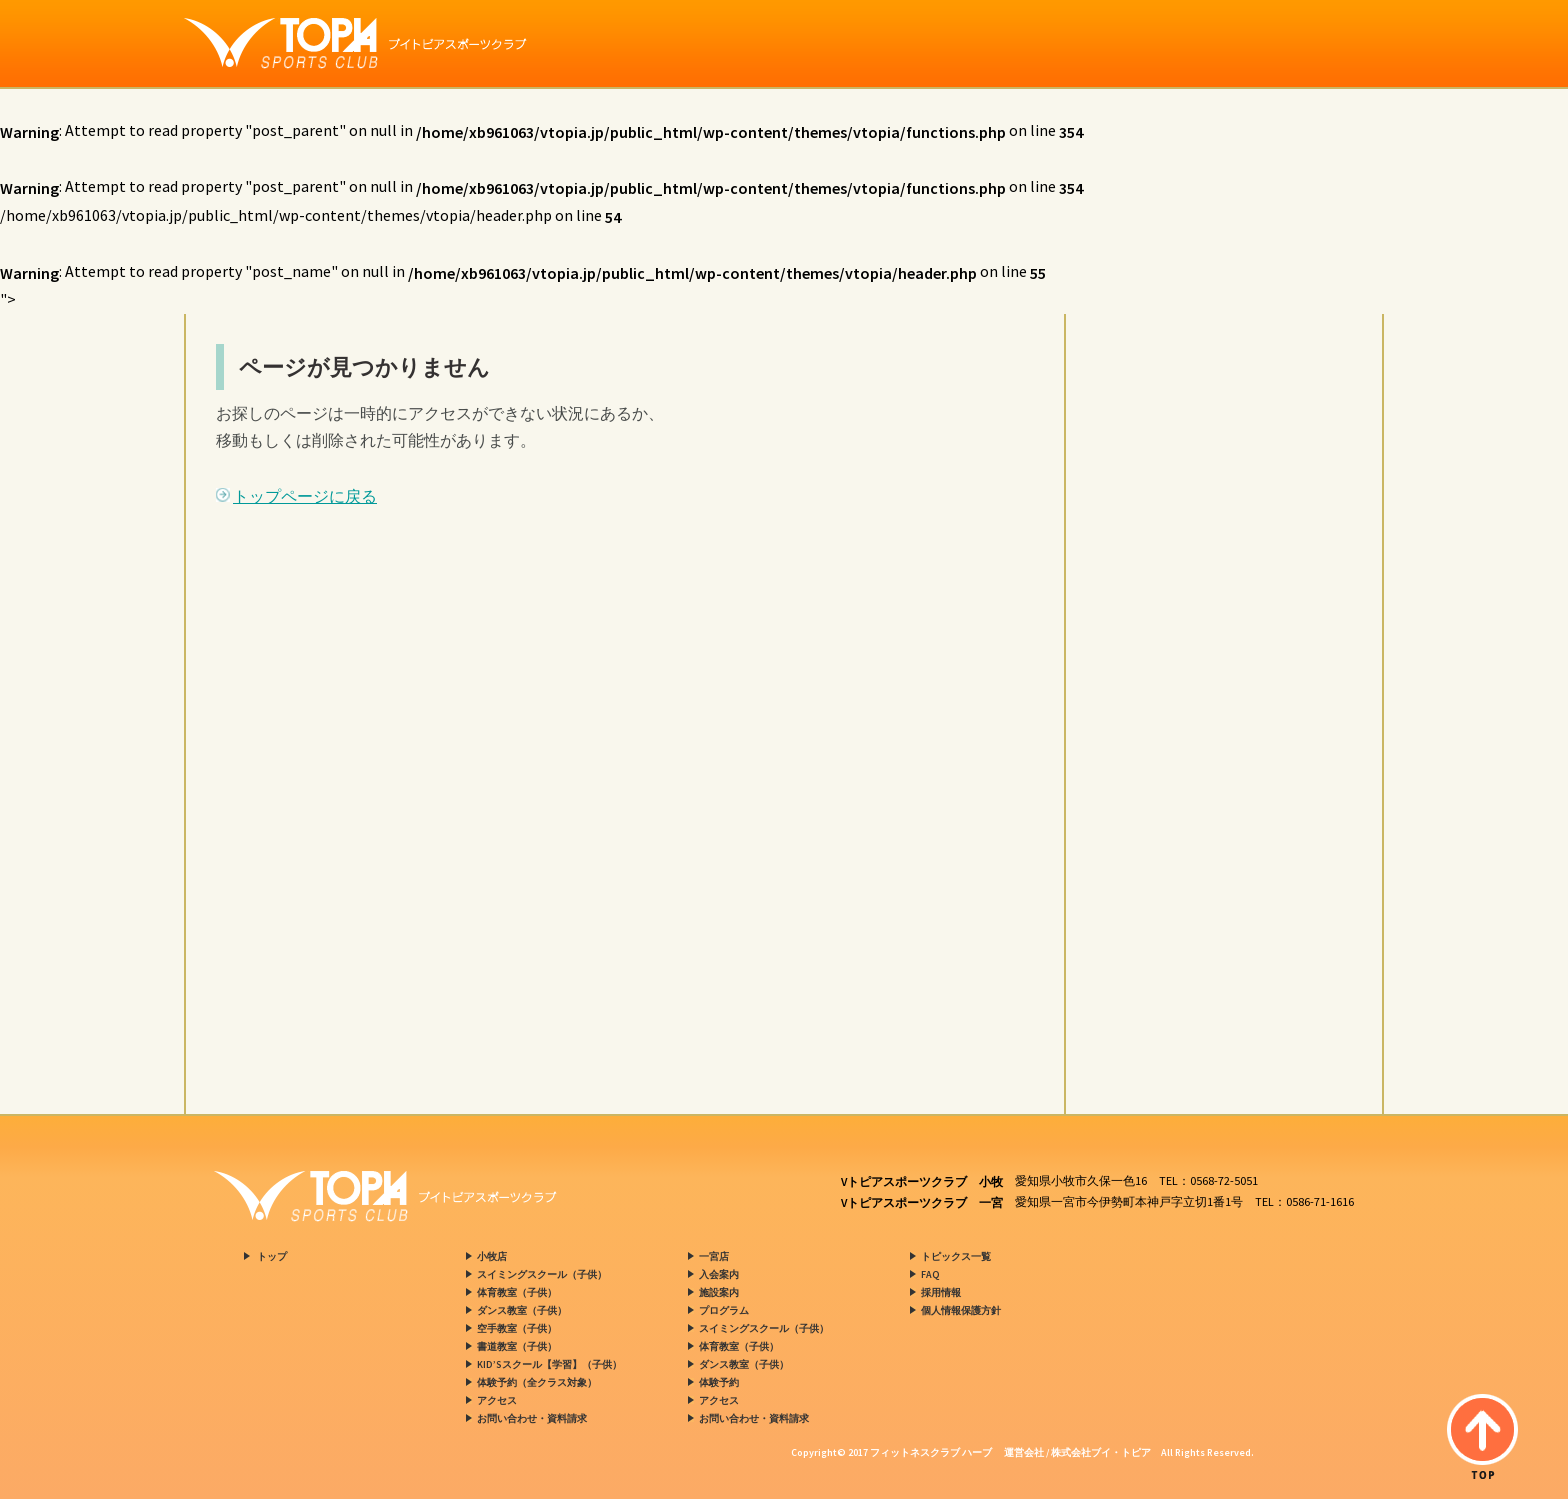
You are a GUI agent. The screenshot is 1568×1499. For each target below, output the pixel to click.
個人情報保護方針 (961, 1310)
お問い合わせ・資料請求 (532, 1418)
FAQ (930, 1274)
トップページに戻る (305, 496)
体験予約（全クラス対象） (537, 1382)
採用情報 (941, 1292)
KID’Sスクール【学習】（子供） (549, 1364)
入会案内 (719, 1274)
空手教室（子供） (517, 1328)
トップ (272, 1256)
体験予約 (719, 1382)
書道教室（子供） (517, 1346)
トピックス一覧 (956, 1256)
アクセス (497, 1400)
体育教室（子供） (517, 1292)
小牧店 (492, 1256)
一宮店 (714, 1256)
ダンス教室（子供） (522, 1310)
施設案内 (719, 1292)
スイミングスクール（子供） (542, 1274)
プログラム (724, 1310)
